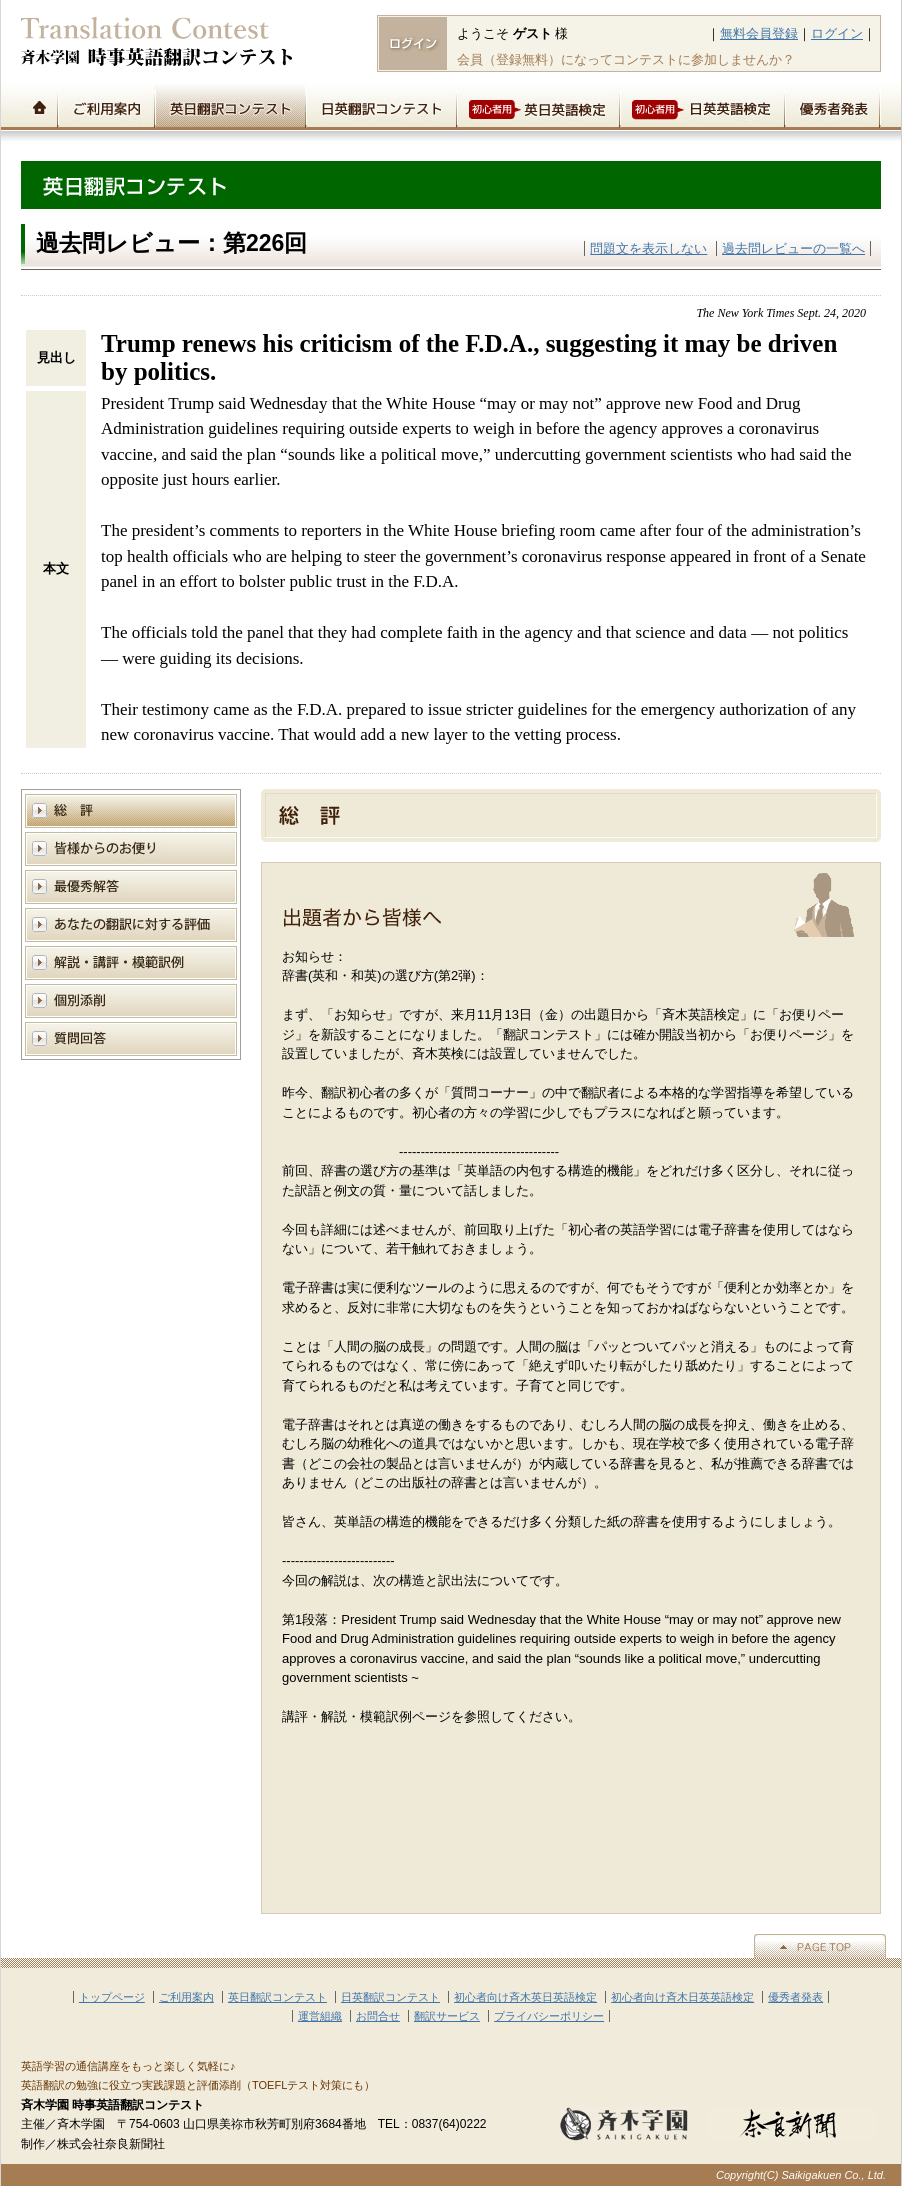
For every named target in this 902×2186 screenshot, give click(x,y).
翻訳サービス (447, 2016)
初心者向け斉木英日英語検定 (525, 1997)
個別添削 (131, 1000)
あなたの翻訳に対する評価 (131, 924)
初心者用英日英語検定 (537, 106)
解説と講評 (131, 962)
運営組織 (320, 2016)
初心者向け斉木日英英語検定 (682, 1997)
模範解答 (131, 886)
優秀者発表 (832, 106)
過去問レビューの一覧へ (793, 248)
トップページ (39, 106)
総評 (131, 810)
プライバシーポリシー (549, 2016)
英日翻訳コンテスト (229, 106)
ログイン (837, 33)
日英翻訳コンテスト (380, 106)
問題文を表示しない (648, 248)
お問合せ (378, 2016)
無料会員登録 (759, 33)
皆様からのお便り (131, 848)
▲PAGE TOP (820, 1946)
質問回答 (131, 1038)
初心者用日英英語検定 (701, 106)
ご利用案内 (105, 106)
